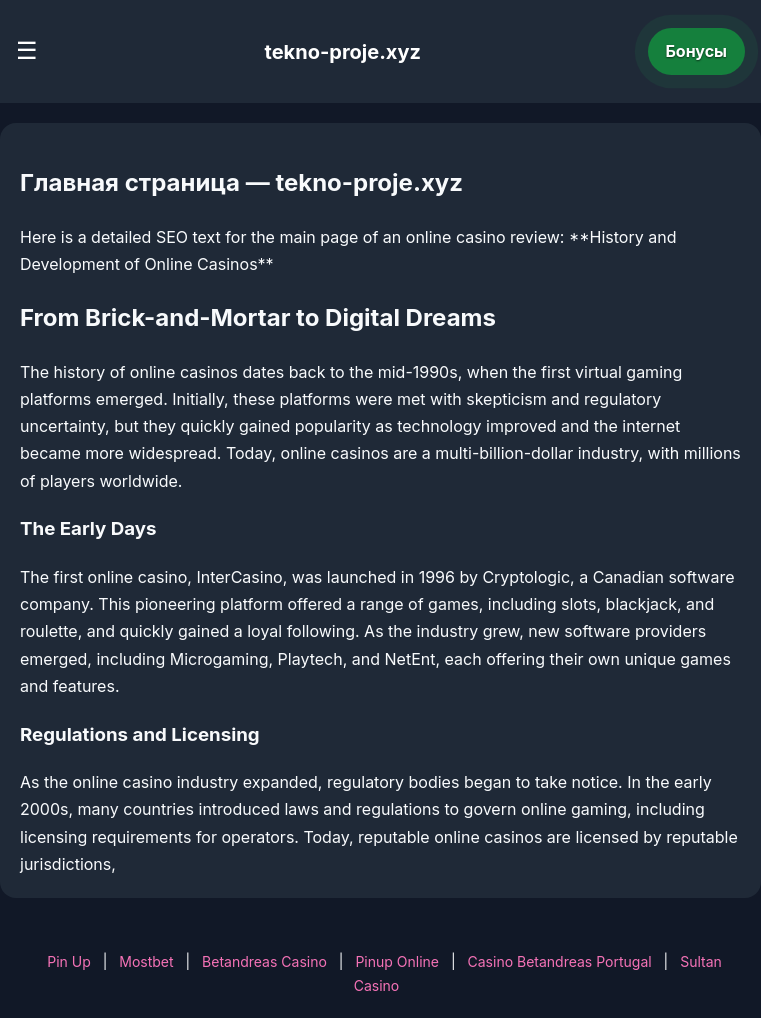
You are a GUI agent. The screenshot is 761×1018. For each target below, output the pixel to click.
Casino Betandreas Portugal (560, 961)
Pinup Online (397, 961)
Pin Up (69, 961)
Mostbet (146, 961)
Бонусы (697, 51)
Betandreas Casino (264, 961)
